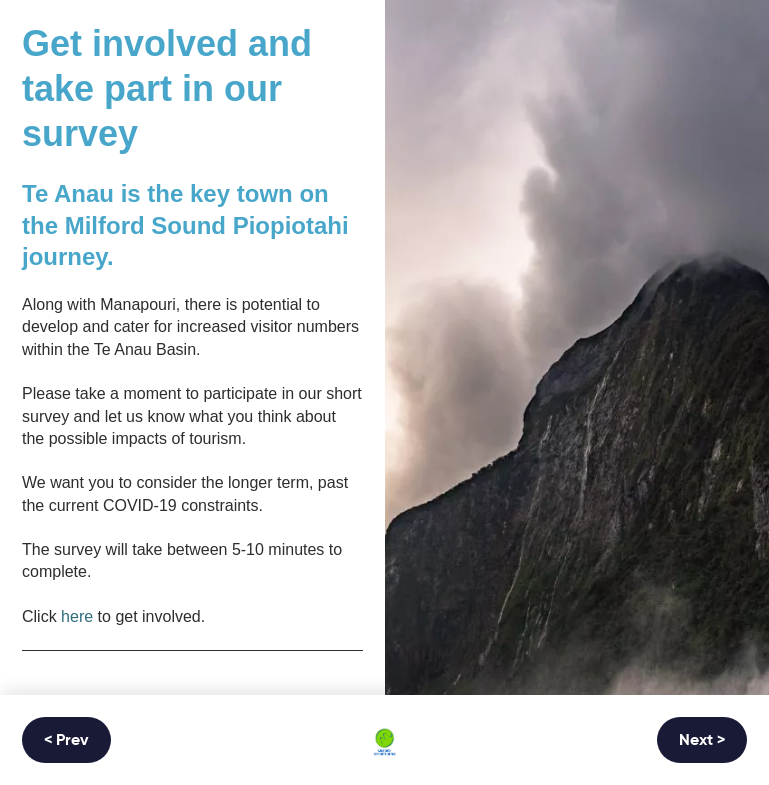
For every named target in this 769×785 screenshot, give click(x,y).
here (77, 616)
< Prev (66, 741)
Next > (702, 741)
